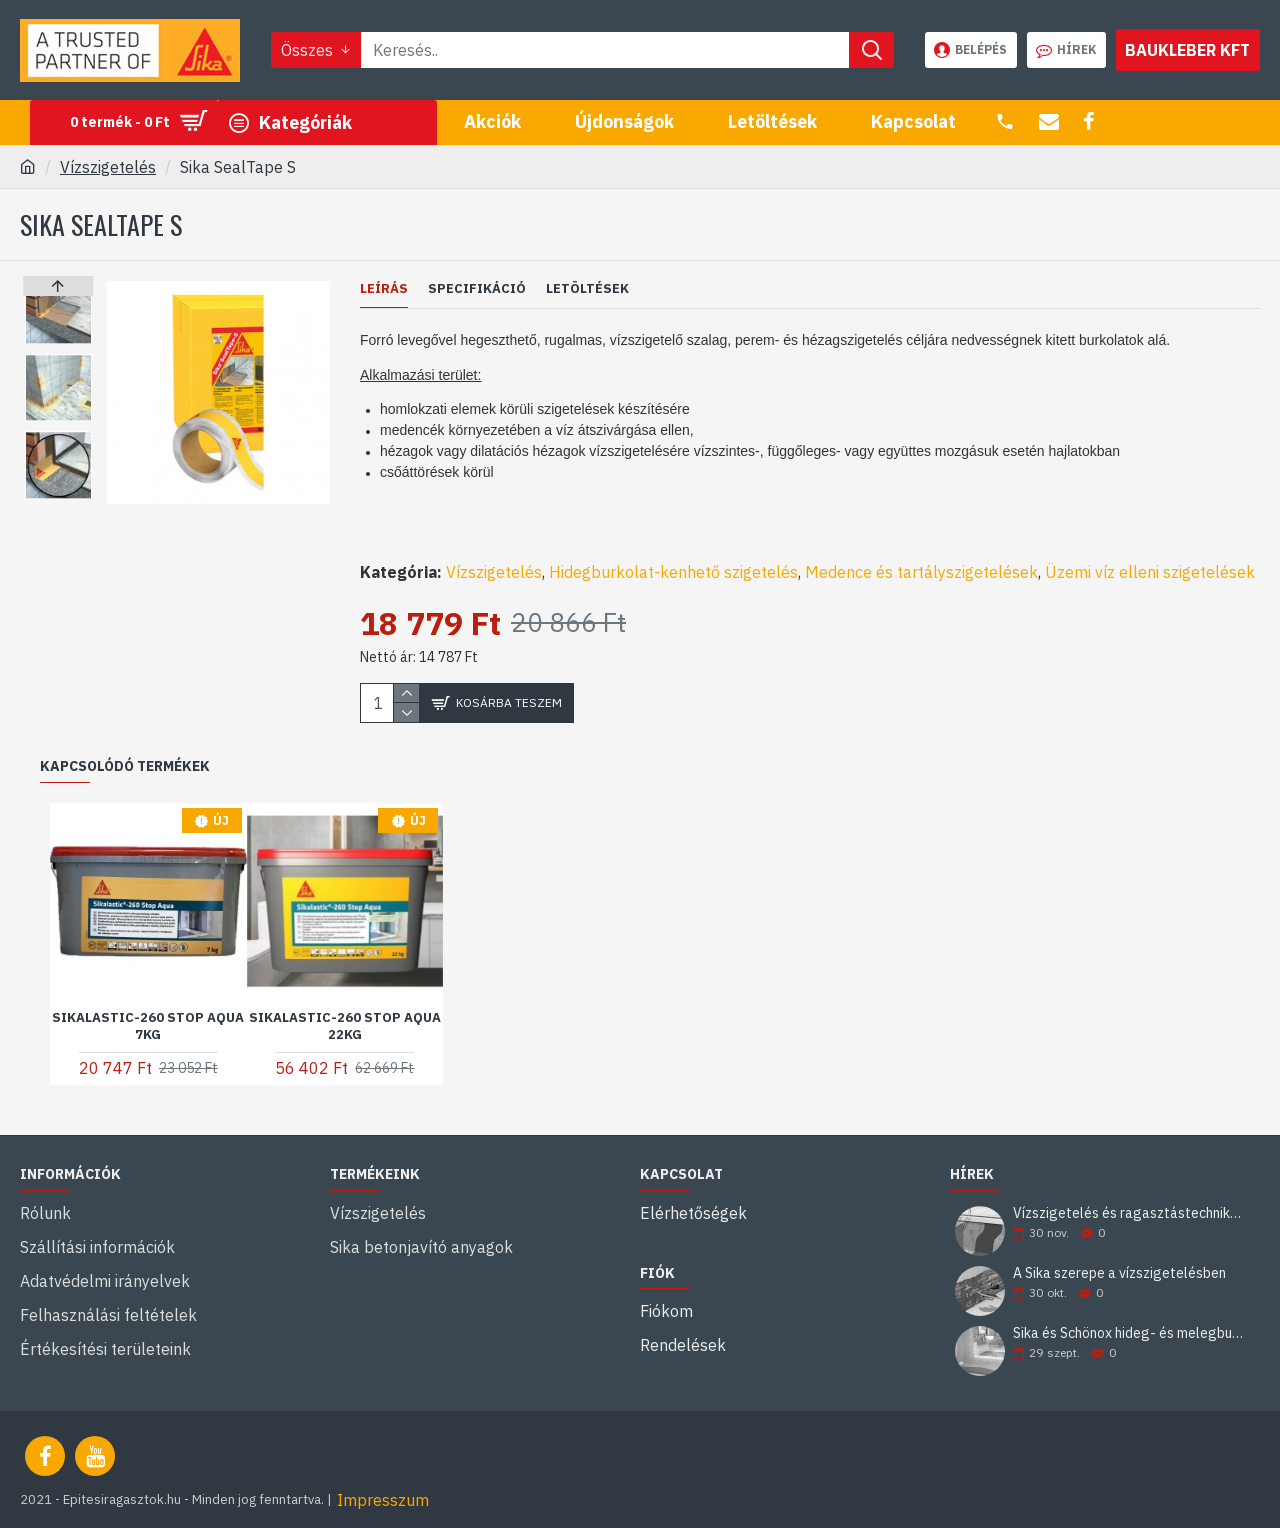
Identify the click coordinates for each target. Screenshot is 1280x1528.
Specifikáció (477, 289)
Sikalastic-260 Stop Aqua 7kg (148, 1001)
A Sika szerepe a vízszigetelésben (1119, 1249)
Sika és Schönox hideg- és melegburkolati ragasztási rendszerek (1130, 1309)
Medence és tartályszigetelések (921, 548)
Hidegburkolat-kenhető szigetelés (673, 548)
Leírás (384, 289)
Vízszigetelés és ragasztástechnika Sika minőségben (1130, 1189)
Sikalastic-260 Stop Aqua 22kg (345, 1001)
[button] (59, 494)
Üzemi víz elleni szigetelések (1150, 548)
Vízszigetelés (108, 167)
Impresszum (383, 1476)
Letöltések (587, 289)
